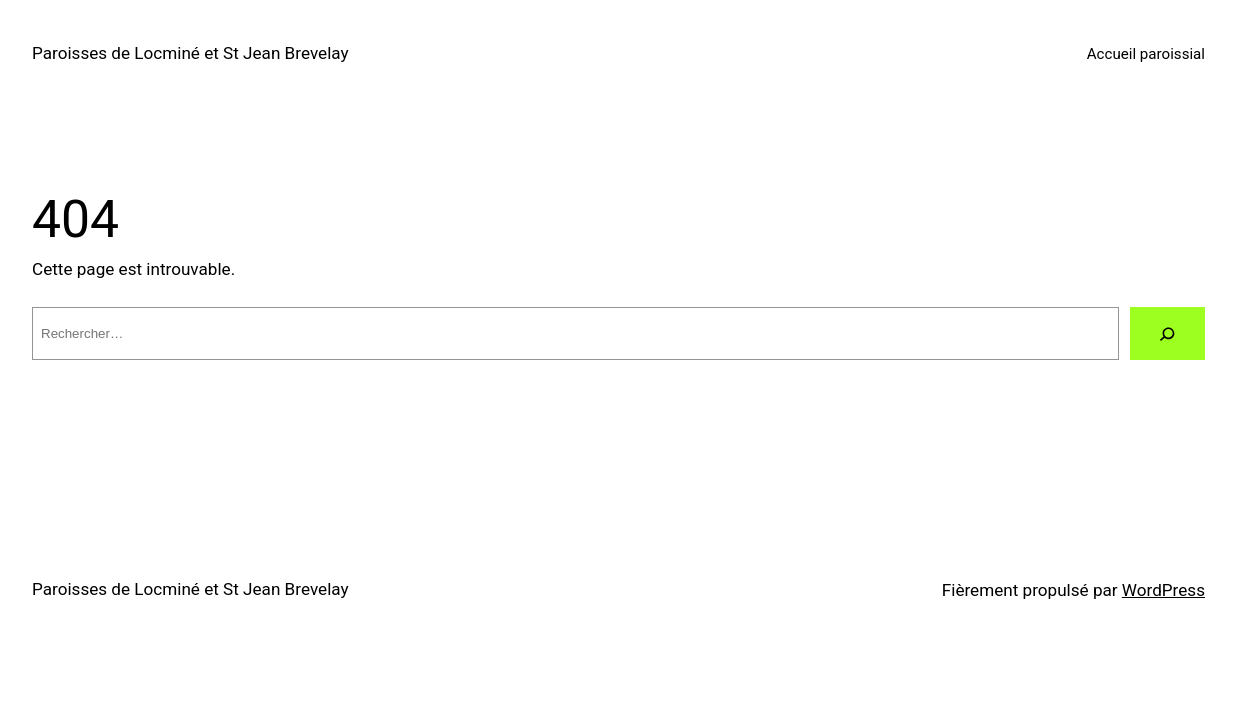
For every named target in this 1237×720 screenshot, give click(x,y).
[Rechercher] (1167, 333)
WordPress (1163, 590)
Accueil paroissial (1146, 54)
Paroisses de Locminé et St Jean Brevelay (190, 53)
